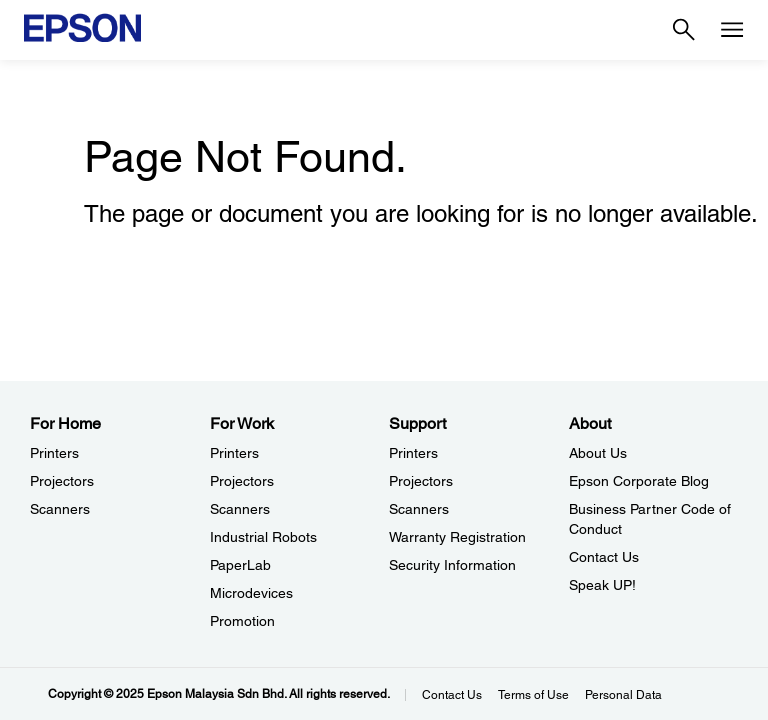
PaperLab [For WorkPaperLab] (240, 565)
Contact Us (452, 695)
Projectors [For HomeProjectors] (62, 481)
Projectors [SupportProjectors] (421, 481)
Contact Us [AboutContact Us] (604, 557)
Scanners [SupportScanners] (419, 509)
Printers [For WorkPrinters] (234, 453)
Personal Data (623, 695)
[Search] (684, 30)
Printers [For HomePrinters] (54, 453)
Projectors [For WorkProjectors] (242, 481)
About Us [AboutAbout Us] (598, 453)
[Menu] (732, 30)
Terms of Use (533, 695)
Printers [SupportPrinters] (413, 453)
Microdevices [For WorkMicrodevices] (251, 593)
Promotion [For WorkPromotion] (242, 621)
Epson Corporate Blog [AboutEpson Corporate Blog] (639, 481)
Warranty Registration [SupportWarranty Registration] (457, 537)
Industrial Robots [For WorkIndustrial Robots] (263, 537)
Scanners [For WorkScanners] (240, 509)
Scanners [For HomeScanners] (60, 509)
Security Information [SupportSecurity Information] (452, 565)
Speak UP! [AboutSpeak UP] (602, 585)
